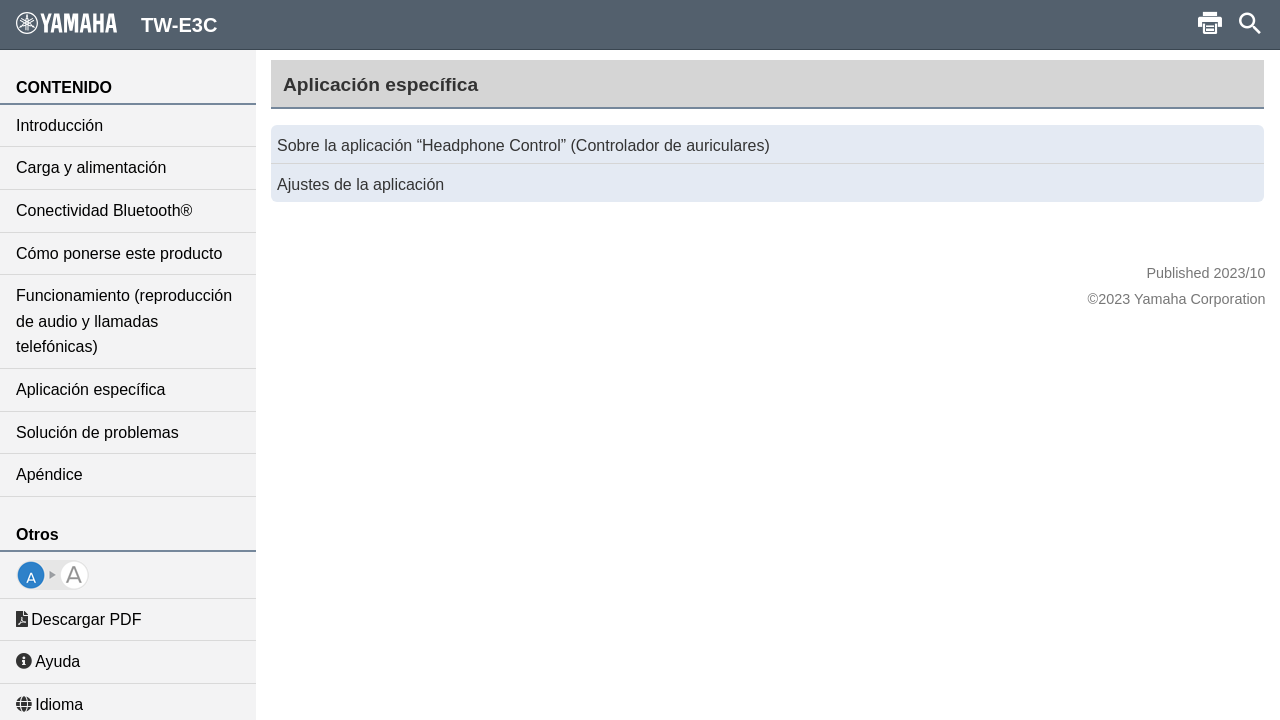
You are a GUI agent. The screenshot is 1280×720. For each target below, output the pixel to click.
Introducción (59, 125)
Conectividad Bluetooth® (104, 210)
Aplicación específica (90, 389)
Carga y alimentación (91, 167)
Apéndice (49, 474)
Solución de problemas (97, 432)
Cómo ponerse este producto (119, 253)
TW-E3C (116, 24)
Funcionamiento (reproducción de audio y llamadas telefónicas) (124, 321)
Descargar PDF (78, 619)
